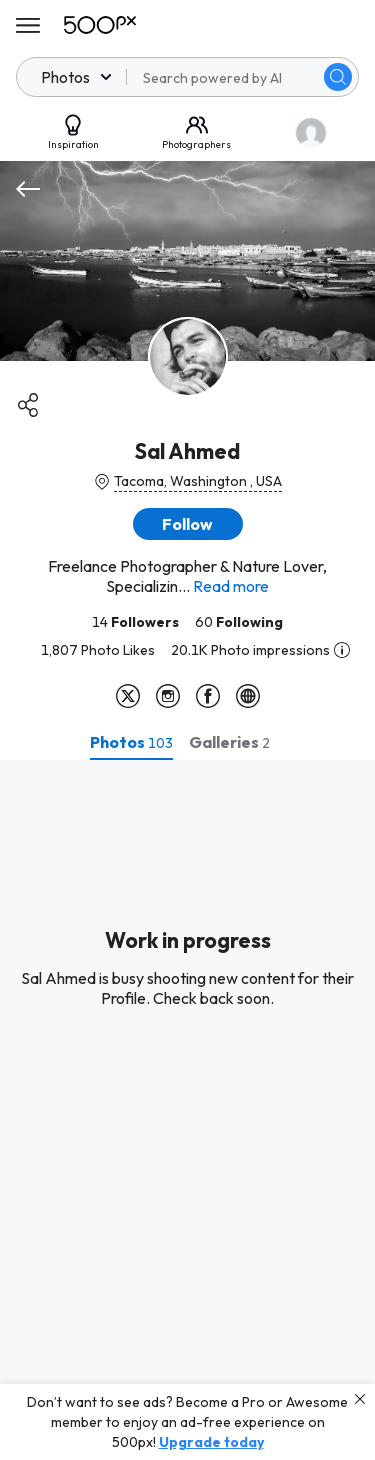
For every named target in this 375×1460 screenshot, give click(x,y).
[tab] (131, 742)
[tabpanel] (187, 1110)
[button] (188, 524)
